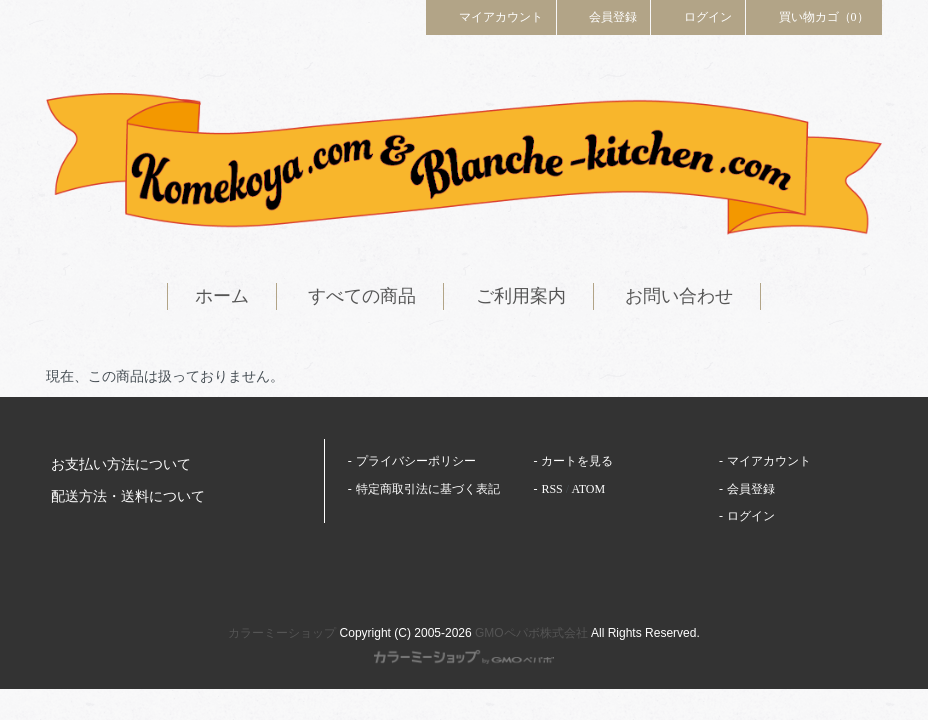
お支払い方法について (121, 464)
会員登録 (604, 16)
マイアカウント (491, 16)
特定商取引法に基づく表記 (428, 489)
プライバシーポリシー (416, 461)
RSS (551, 489)
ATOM (588, 489)
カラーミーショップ (282, 633)
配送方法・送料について (128, 496)
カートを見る (577, 461)
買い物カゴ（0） (814, 16)
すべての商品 (362, 296)
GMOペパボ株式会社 (531, 633)
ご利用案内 (521, 296)
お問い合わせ (679, 296)
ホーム (222, 296)
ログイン (698, 16)
